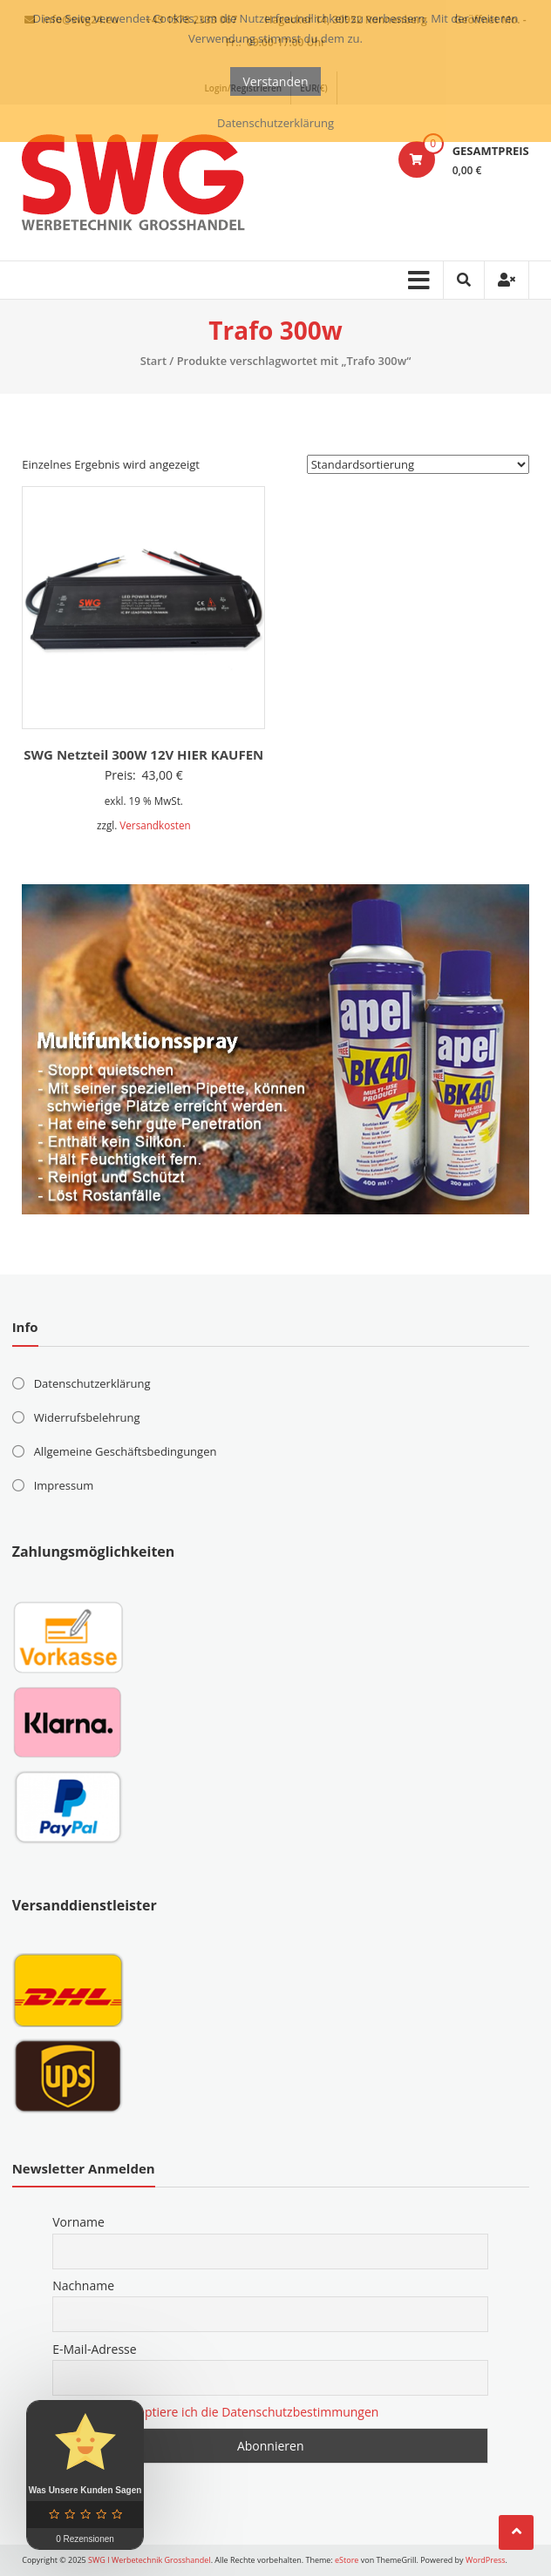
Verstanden (276, 81)
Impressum (64, 1485)
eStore (346, 2560)
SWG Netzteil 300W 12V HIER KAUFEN (143, 754)
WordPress (486, 2560)
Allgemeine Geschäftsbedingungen (125, 1451)
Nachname (83, 2285)
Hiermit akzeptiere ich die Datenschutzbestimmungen (226, 2412)
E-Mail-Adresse (94, 2349)
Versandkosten (154, 825)
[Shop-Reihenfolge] (418, 464)
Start (153, 360)
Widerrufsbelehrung (87, 1417)
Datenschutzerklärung (92, 1383)
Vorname (78, 2222)
